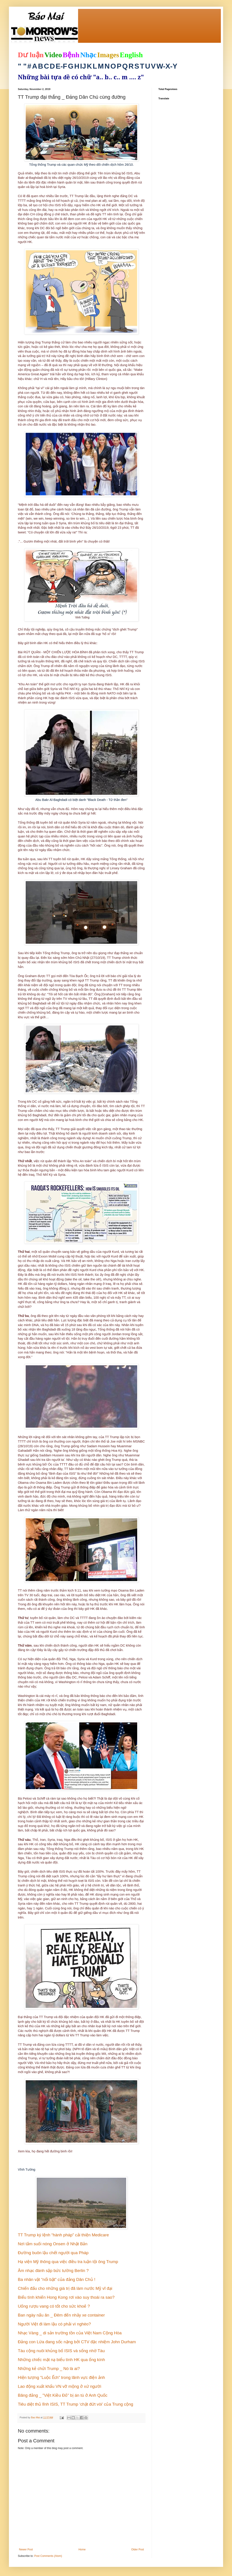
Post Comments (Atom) (48, 2556)
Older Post (137, 2549)
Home (82, 2549)
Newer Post (26, 2549)
